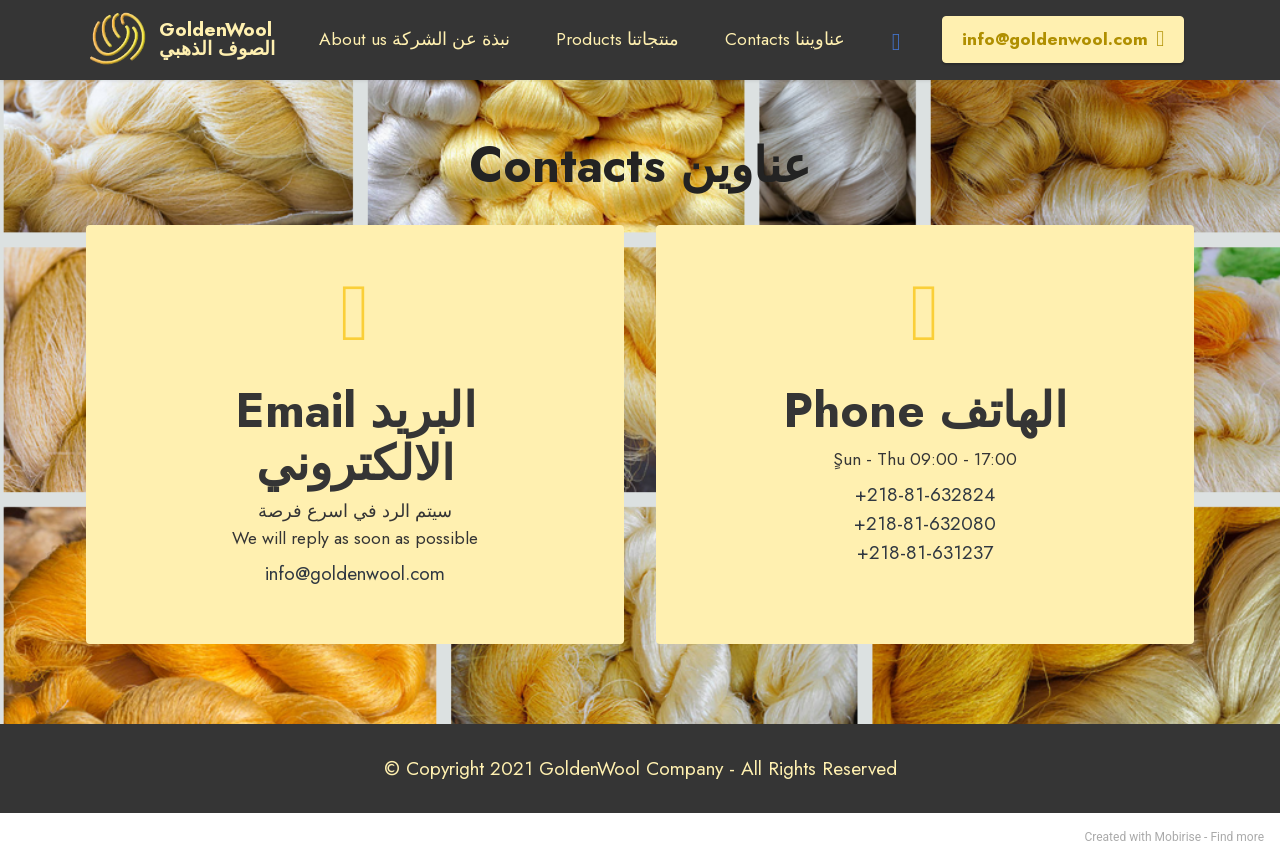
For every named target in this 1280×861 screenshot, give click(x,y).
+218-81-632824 (925, 494)
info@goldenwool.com (1063, 39)
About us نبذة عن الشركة (414, 39)
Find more (1237, 837)
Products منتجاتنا (617, 39)
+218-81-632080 (925, 523)
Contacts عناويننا (785, 39)
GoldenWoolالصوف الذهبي (218, 39)
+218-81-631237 (925, 552)
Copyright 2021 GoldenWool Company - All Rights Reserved (651, 768)
